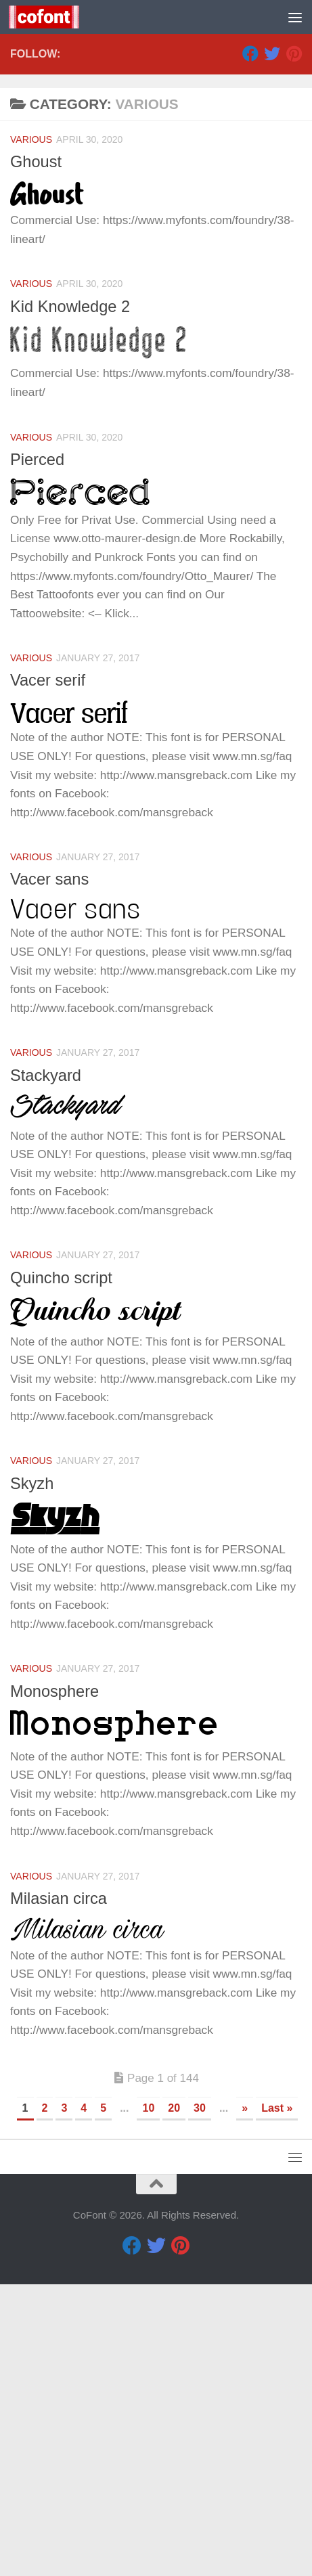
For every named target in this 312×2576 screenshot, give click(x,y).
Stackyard (45, 1367)
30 (200, 2399)
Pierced (37, 751)
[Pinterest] (294, 345)
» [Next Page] (245, 2399)
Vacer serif (47, 972)
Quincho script (61, 1569)
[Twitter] (272, 345)
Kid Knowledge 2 (70, 598)
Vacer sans (49, 1171)
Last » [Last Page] (276, 2399)
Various (31, 431)
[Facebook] (250, 345)
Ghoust (36, 453)
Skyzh (31, 1775)
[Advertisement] (156, 163)
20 (174, 2399)
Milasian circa (58, 2190)
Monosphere (54, 1983)
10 (148, 2399)
